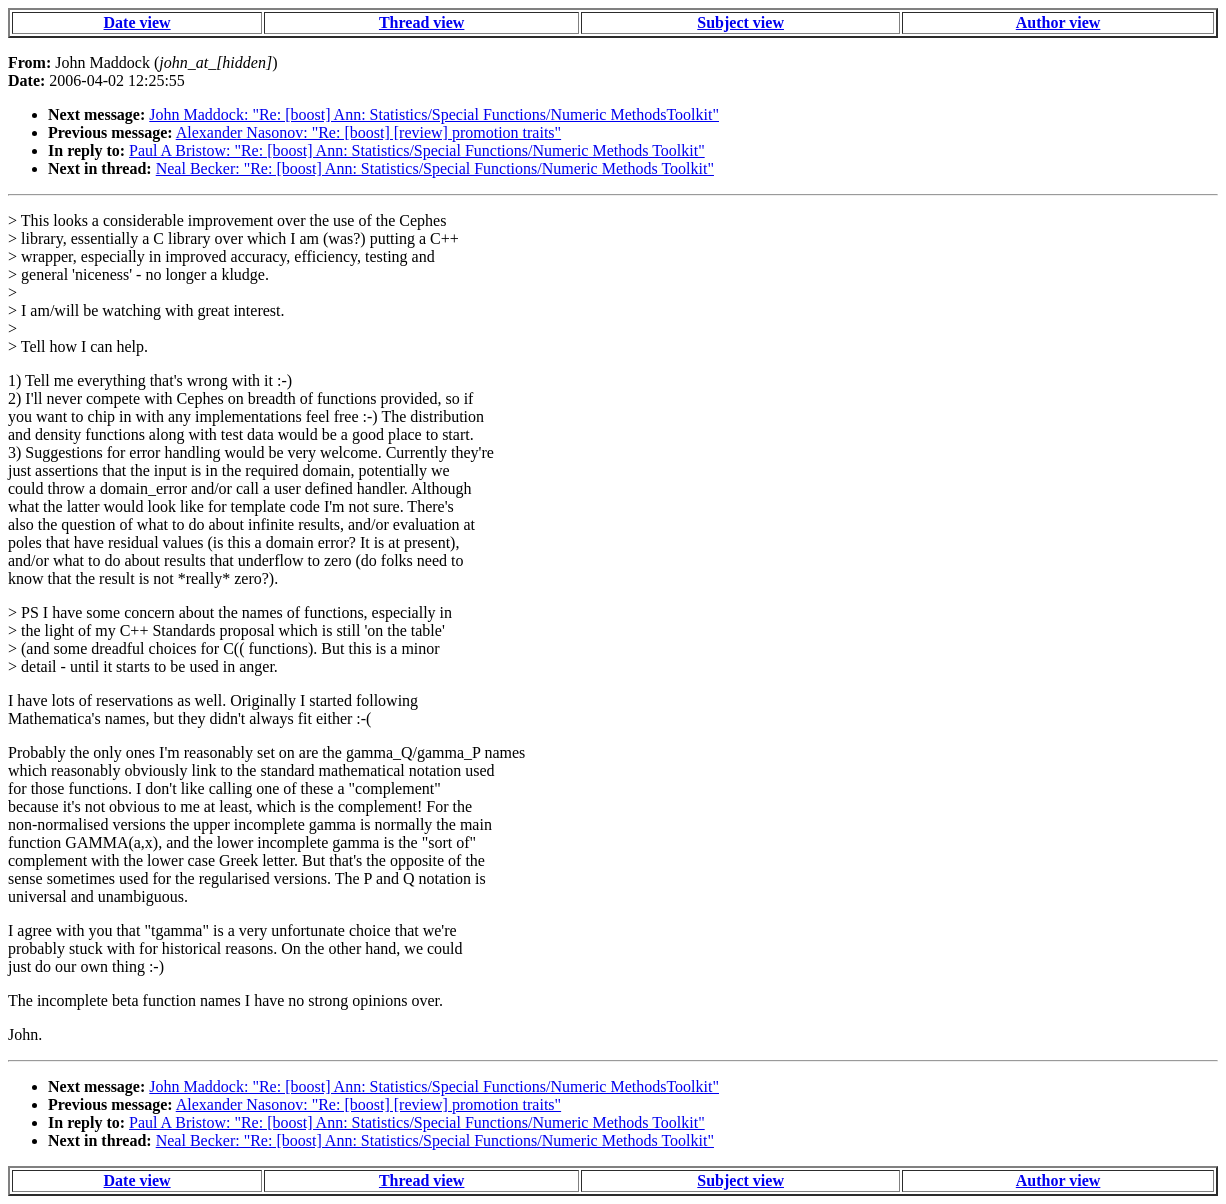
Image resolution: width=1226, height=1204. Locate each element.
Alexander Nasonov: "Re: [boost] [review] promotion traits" (368, 132)
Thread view (421, 22)
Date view (137, 22)
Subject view (740, 22)
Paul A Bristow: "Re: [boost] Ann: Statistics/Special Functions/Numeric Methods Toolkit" (417, 150)
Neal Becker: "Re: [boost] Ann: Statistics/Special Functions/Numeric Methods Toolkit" (435, 168)
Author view (1058, 22)
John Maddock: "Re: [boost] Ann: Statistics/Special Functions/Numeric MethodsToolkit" (434, 114)
